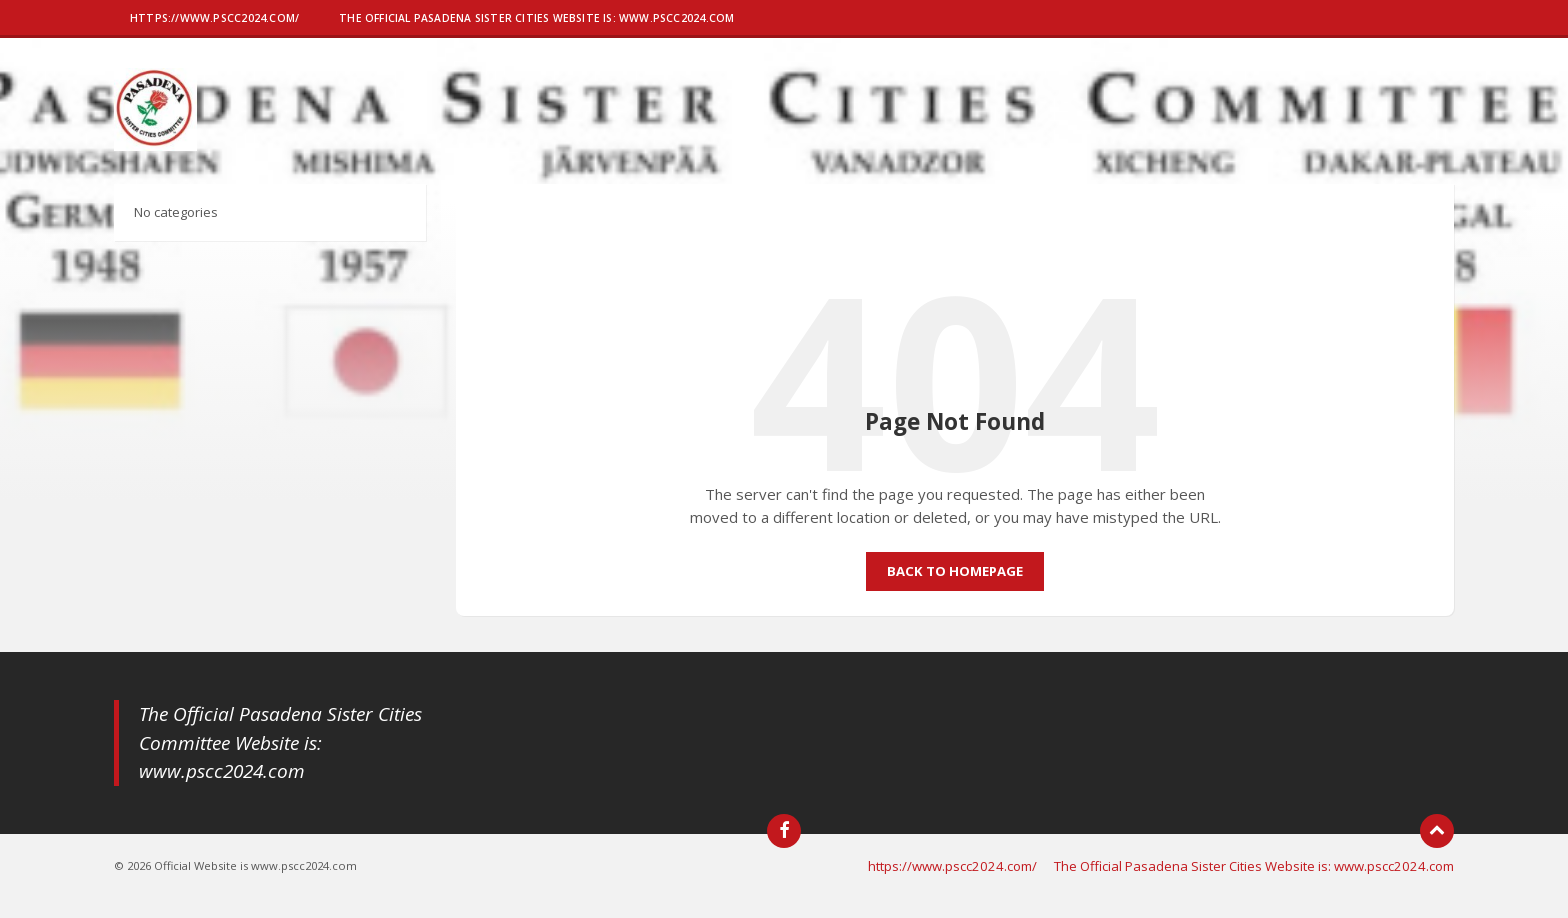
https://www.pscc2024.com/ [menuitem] (952, 866)
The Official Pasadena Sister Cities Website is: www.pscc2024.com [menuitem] (1254, 866)
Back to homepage (955, 571)
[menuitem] (214, 20)
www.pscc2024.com (222, 771)
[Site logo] (155, 145)
